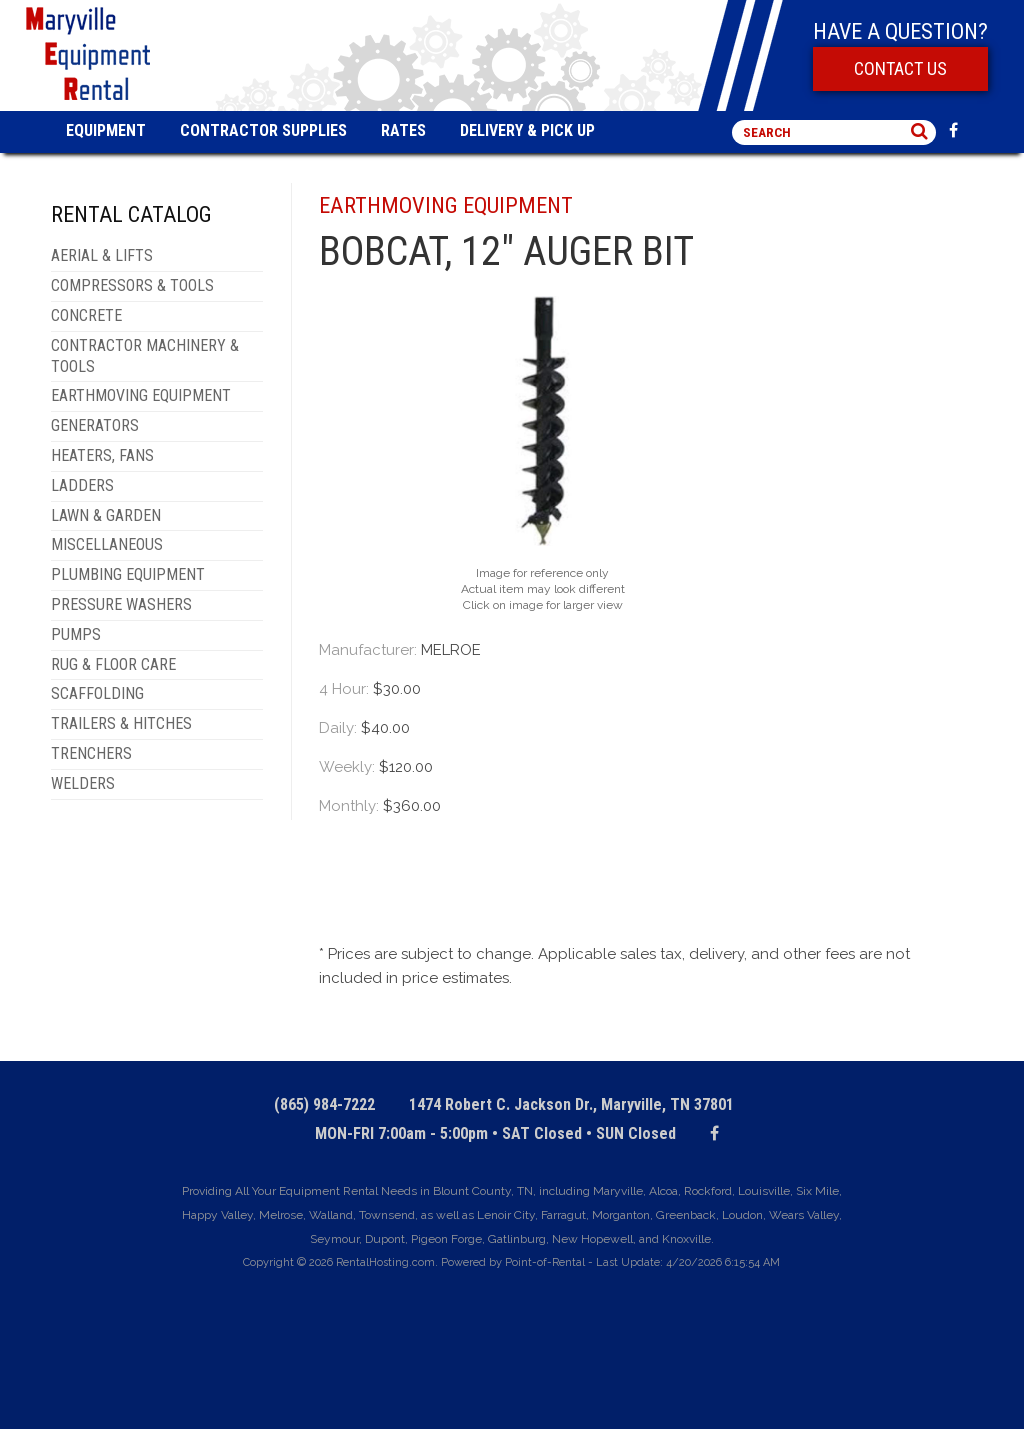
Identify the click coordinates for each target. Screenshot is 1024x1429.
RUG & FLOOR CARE (113, 664)
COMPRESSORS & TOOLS (132, 285)
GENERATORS (95, 425)
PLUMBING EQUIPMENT (128, 574)
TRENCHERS (91, 753)
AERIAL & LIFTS (102, 255)
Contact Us (900, 68)
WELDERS (83, 783)
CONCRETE (86, 315)
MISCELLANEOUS (107, 544)
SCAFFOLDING (97, 693)
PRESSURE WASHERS (121, 604)
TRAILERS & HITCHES (121, 723)
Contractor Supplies (263, 130)
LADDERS (82, 485)
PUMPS (76, 634)
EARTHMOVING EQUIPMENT (141, 395)
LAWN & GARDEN (106, 515)
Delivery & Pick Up (527, 130)
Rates (403, 130)
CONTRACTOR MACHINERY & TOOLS (145, 356)
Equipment (106, 130)
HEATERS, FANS (102, 455)
